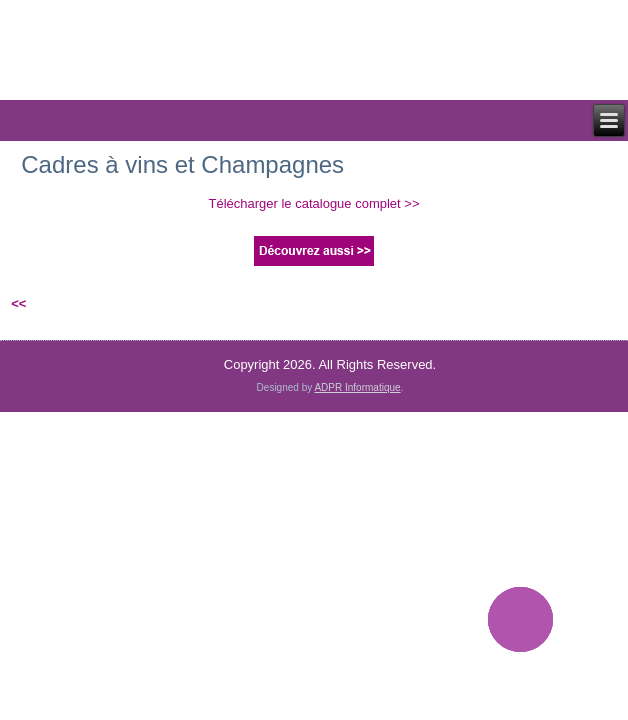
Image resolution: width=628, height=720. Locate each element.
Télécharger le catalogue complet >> (313, 203)
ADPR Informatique (357, 387)
